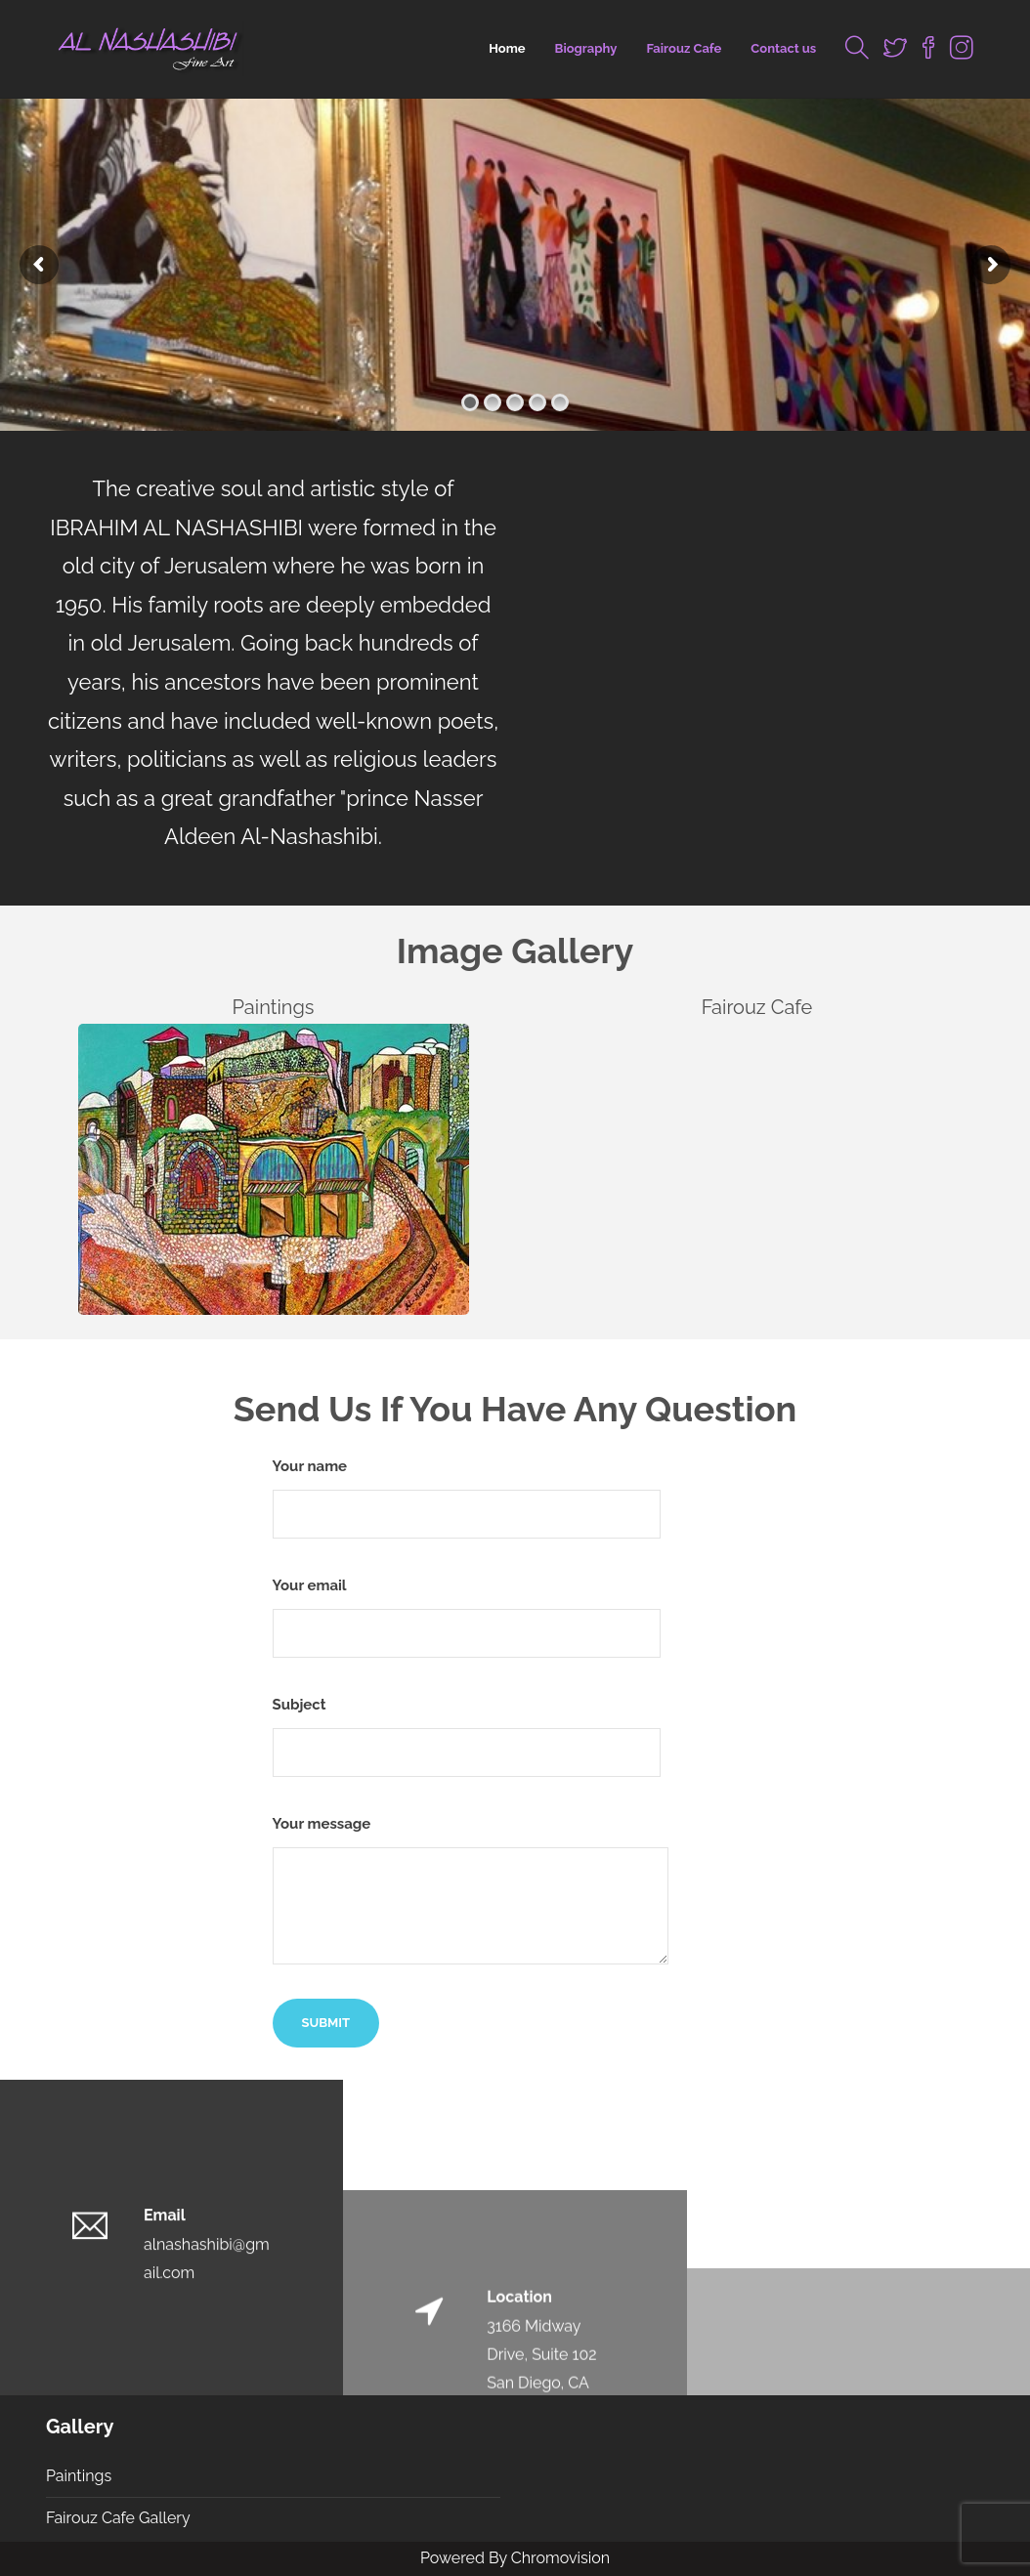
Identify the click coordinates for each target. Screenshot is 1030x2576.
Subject (467, 1736)
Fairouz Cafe (683, 48)
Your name (467, 1498)
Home (507, 48)
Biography (586, 48)
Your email (467, 1617)
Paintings (78, 2476)
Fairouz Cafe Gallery (118, 2518)
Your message (470, 1889)
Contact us (783, 48)
